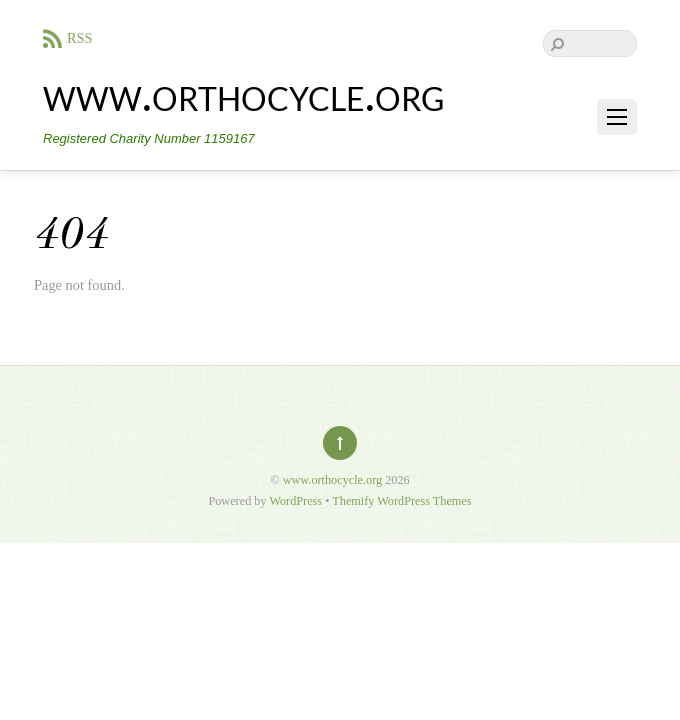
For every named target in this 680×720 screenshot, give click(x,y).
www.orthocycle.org (333, 480)
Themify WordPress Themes (401, 501)
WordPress (295, 501)
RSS (80, 38)
